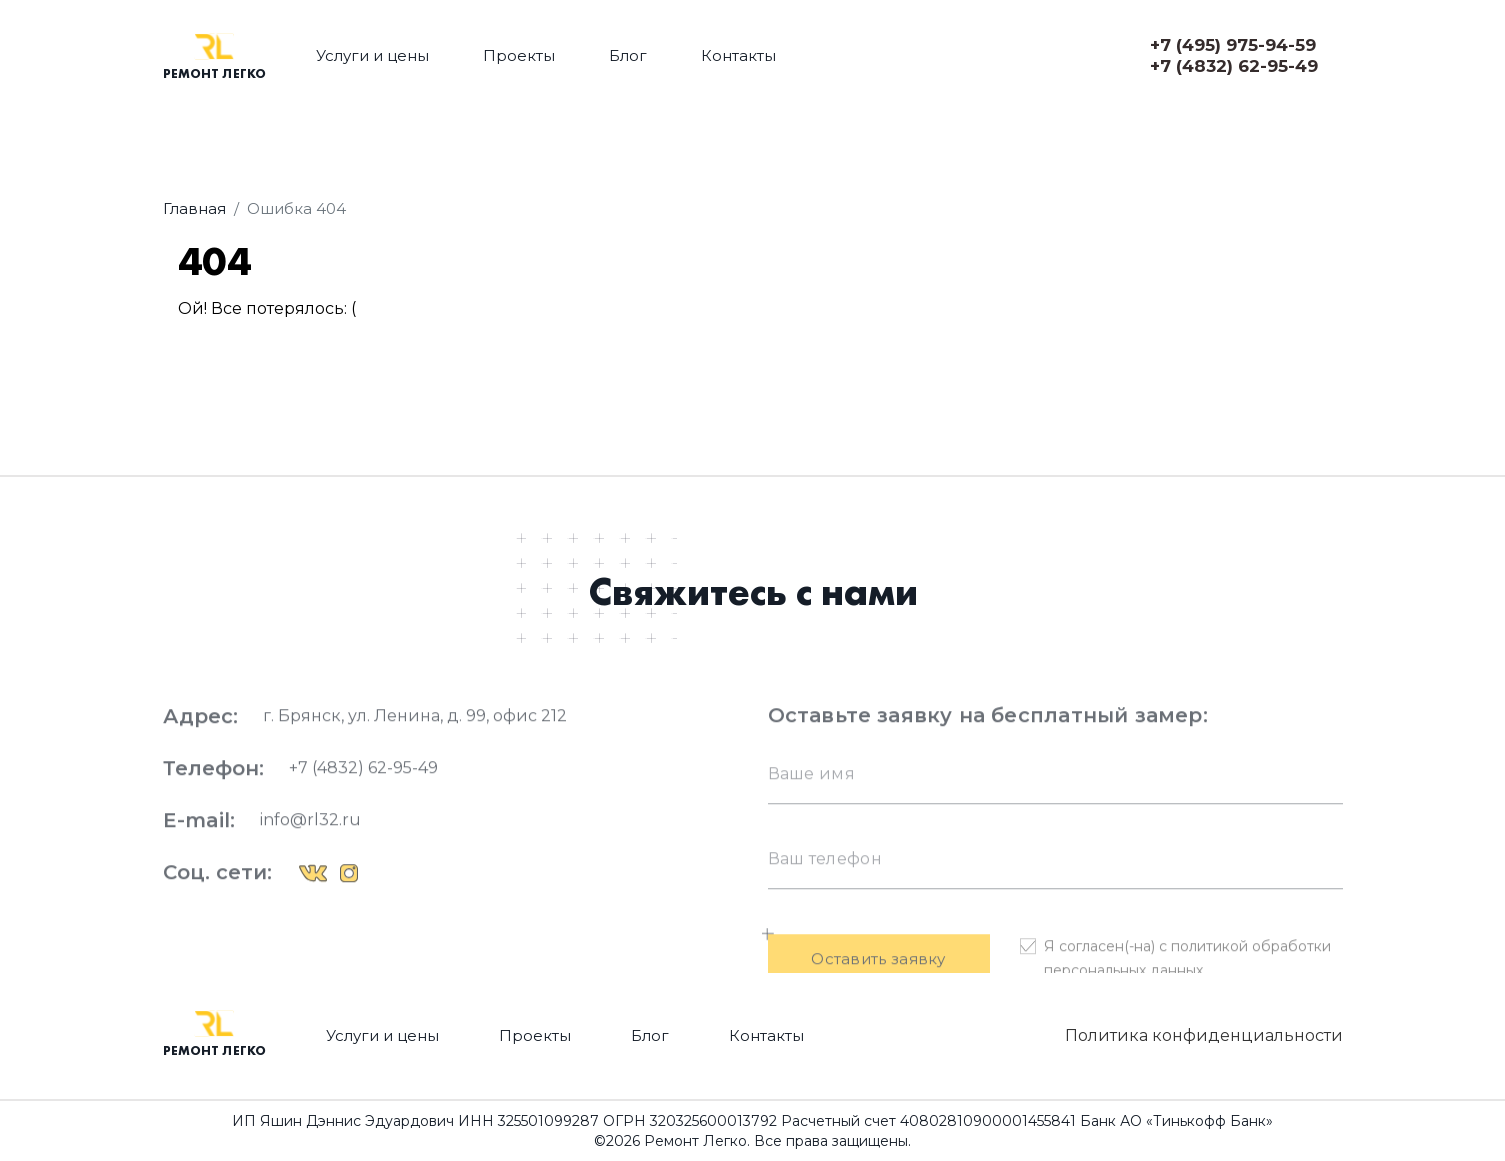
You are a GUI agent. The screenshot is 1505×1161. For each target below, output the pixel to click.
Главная (194, 208)
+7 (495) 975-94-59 (1233, 45)
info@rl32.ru (310, 857)
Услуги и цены (372, 56)
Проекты (519, 56)
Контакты (738, 56)
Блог (628, 56)
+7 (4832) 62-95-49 (1234, 66)
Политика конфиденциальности (1204, 1035)
